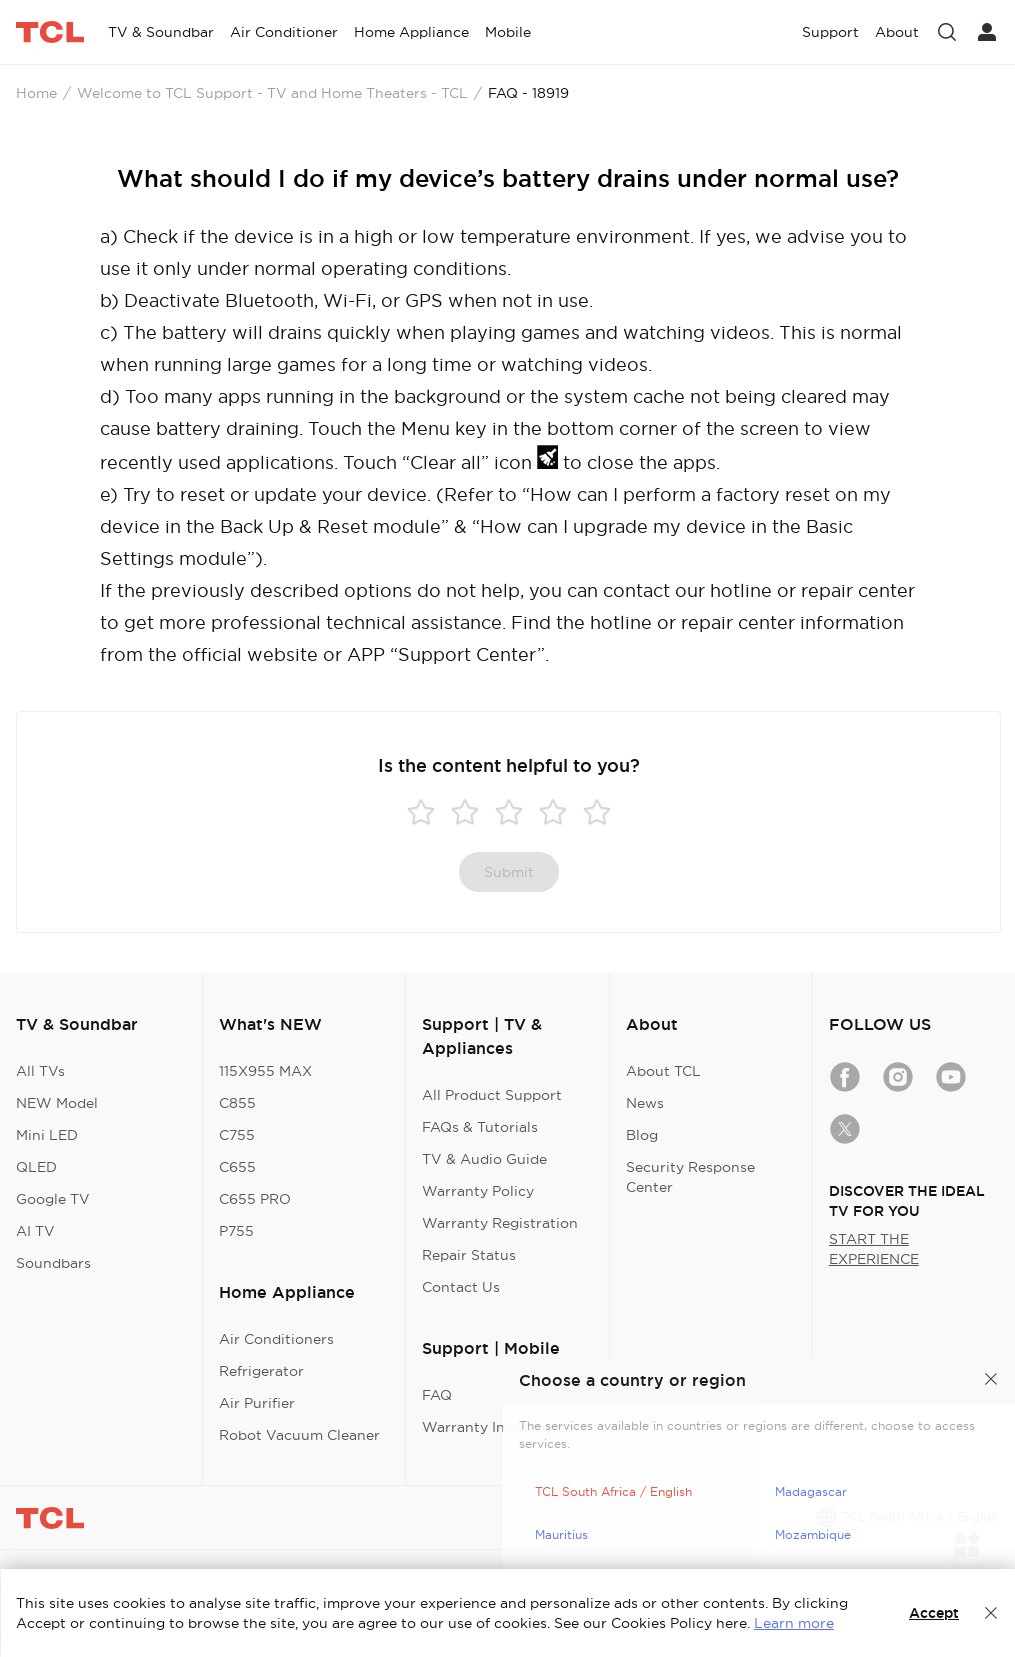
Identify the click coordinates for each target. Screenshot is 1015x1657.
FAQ (437, 1395)
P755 (236, 1231)
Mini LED (47, 1135)
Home (36, 93)
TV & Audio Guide (484, 1159)
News (645, 1103)
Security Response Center (690, 1177)
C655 (237, 1167)
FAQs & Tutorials (480, 1127)
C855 (237, 1103)
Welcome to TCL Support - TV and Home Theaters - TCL (272, 93)
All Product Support (492, 1095)
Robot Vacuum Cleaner (299, 1435)
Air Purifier (257, 1403)
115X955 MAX (265, 1071)
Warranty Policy (478, 1191)
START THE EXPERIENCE (874, 1249)
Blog (642, 1135)
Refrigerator (261, 1371)
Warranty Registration (500, 1223)
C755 (237, 1135)
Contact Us (461, 1287)
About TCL (663, 1071)
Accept (934, 1613)
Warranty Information (498, 1427)
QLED (36, 1167)
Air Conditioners (276, 1339)
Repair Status (469, 1255)
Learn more (794, 1623)
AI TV (35, 1231)
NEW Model (57, 1103)
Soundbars (53, 1263)
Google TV (53, 1199)
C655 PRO (255, 1199)
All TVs (40, 1071)
